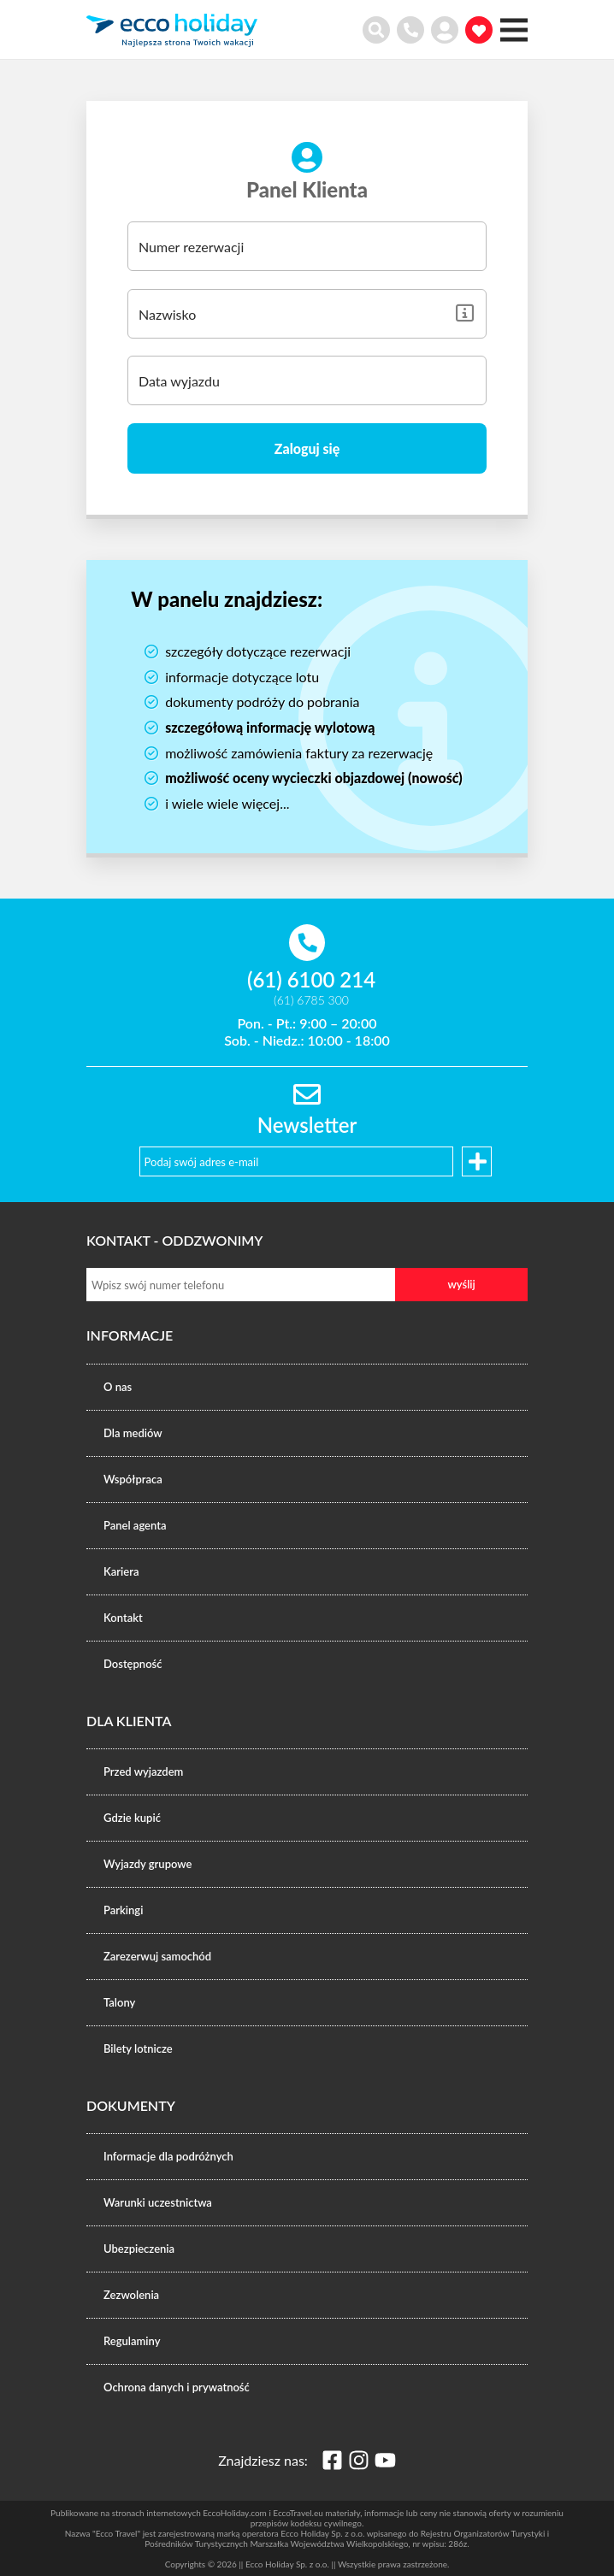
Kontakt (123, 1617)
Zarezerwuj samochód (157, 1956)
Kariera (121, 1571)
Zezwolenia (131, 2295)
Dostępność (132, 1664)
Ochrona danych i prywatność (176, 2387)
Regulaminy (131, 2341)
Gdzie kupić (132, 1817)
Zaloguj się (307, 448)
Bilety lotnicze (138, 2048)
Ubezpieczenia (138, 2248)
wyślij (461, 1284)
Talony (119, 2002)
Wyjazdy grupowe (147, 1864)
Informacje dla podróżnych (168, 2156)
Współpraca (132, 1479)
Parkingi (123, 1910)
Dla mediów (132, 1433)
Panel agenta (134, 1525)
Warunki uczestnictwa (157, 2202)
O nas (117, 1387)
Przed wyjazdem (143, 1771)
